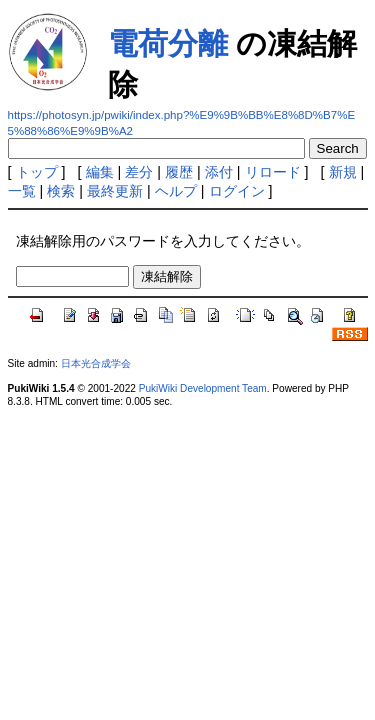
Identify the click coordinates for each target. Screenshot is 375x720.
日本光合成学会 (96, 363)
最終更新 (115, 191)
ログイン (237, 191)
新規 (343, 172)
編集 (100, 172)
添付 (219, 172)
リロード (273, 172)
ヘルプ (176, 191)
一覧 (22, 191)
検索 (61, 191)
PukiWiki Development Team (203, 388)
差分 (139, 172)
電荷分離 (168, 43)
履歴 (179, 172)
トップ (37, 172)
